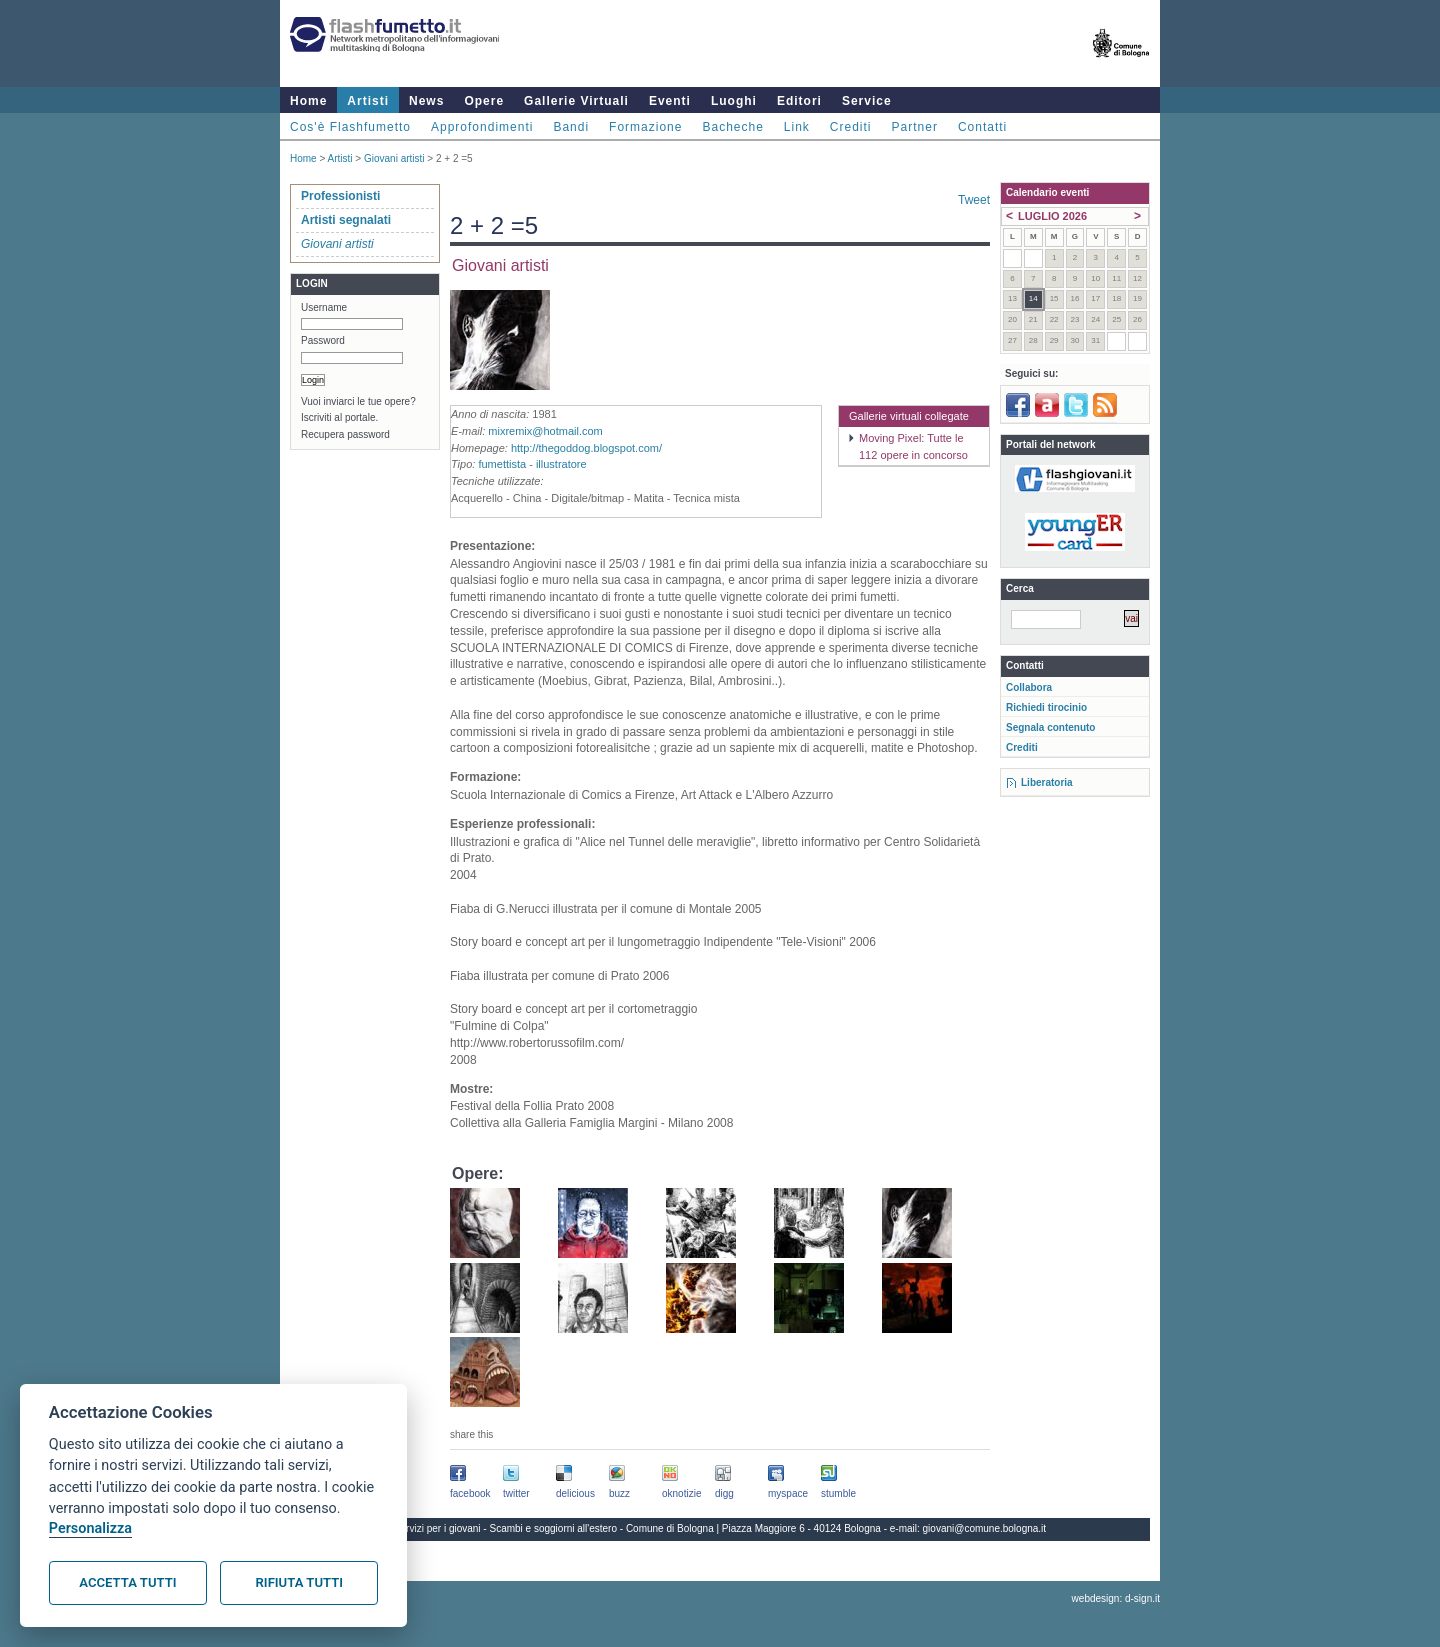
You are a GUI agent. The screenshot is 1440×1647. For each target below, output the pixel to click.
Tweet (974, 200)
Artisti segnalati (346, 220)
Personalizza (90, 1528)
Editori (799, 101)
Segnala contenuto (1050, 727)
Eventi (670, 101)
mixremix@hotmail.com (545, 431)
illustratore (561, 464)
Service (867, 101)
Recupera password (345, 434)
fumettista (502, 464)
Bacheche (732, 127)
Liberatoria (1047, 782)
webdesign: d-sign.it (1116, 1598)
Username (324, 307)
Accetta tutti (127, 1582)
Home (308, 101)
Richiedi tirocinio (1046, 707)
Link (797, 127)
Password (323, 340)
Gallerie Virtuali (576, 101)
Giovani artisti (394, 158)
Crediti (851, 127)
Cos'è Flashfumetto (350, 127)
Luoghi (734, 101)
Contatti (982, 127)
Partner (915, 127)
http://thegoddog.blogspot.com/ (586, 448)
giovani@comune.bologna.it (985, 1528)
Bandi (571, 127)
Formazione (645, 127)
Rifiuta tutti (299, 1582)
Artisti (368, 101)
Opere (484, 101)
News (426, 101)
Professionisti (340, 196)
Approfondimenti (482, 127)
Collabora (1029, 687)
